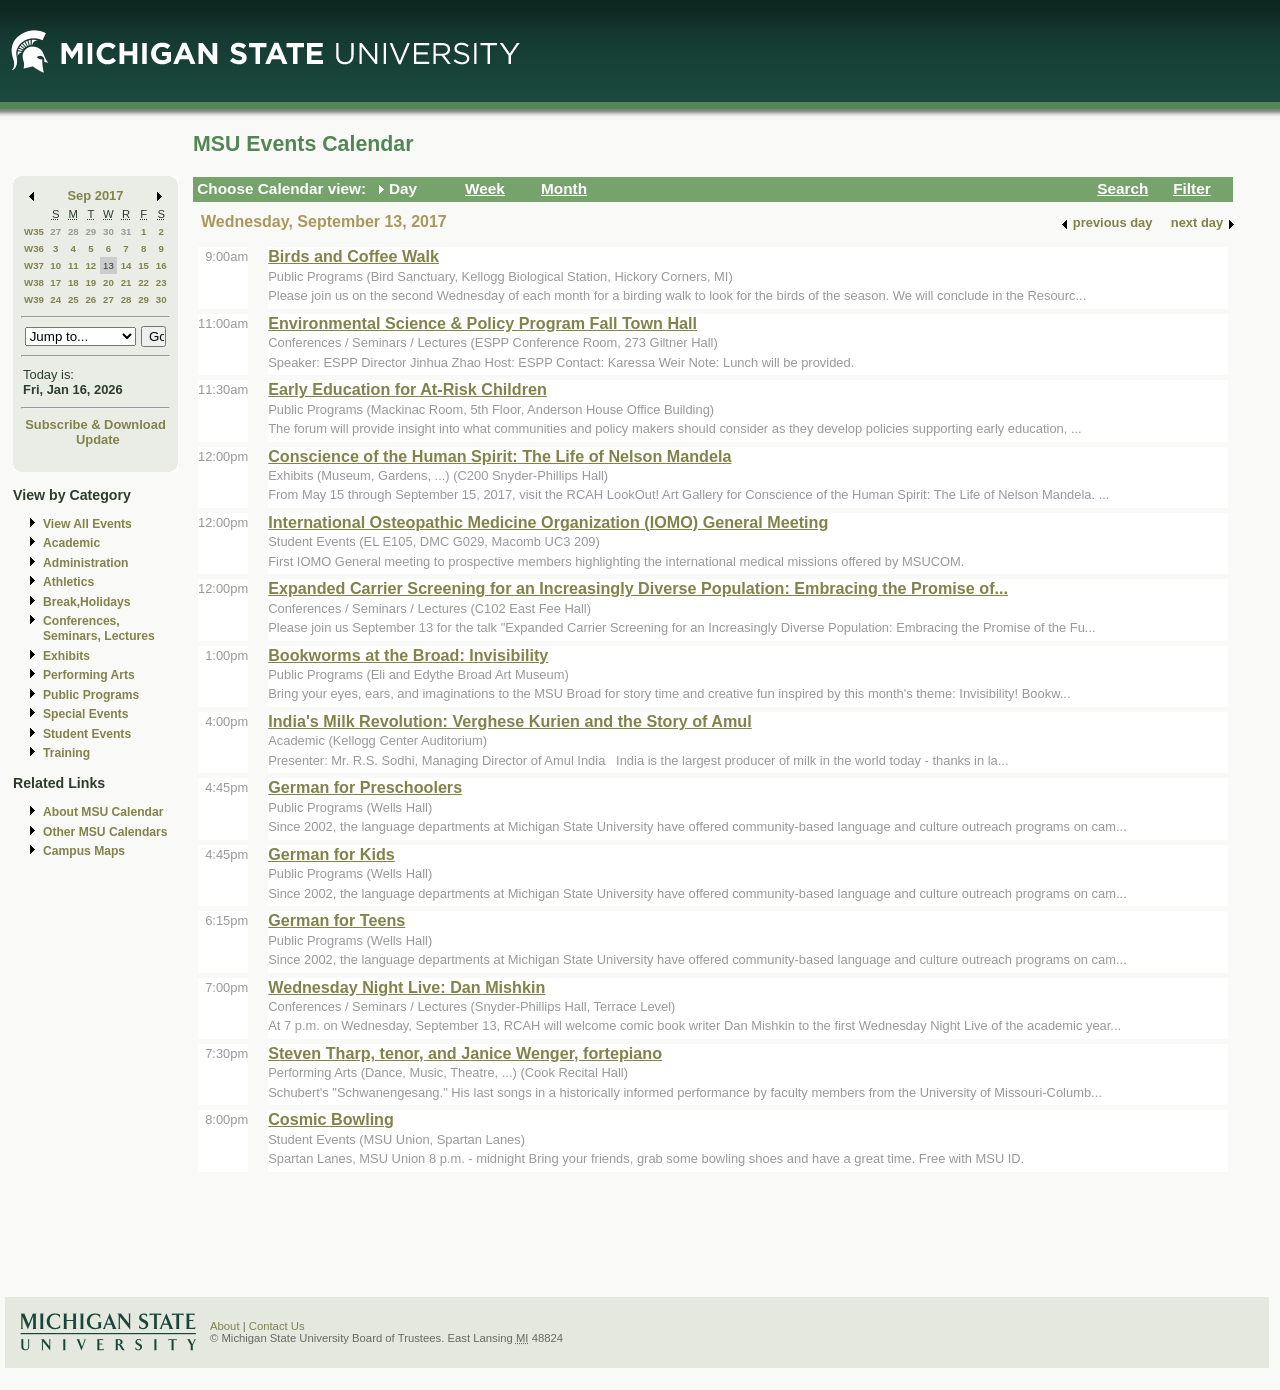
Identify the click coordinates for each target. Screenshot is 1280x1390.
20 (108, 282)
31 (126, 231)
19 (90, 282)
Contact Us (277, 1326)
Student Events (87, 734)
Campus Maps (84, 851)
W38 (34, 282)
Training (66, 753)
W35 (34, 231)
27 (55, 231)
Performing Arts (89, 675)
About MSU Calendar (103, 812)
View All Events (87, 524)
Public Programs (91, 695)
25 (73, 299)
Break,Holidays (87, 602)
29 (90, 231)
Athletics (68, 582)
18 (73, 282)
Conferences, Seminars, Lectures (99, 628)
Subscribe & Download (95, 424)
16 (161, 265)
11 (73, 265)
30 (108, 231)
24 (55, 299)
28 (73, 231)
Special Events (85, 714)
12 (90, 265)
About (225, 1326)
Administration (85, 563)
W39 (34, 299)
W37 (34, 265)
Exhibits (66, 656)
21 (126, 282)
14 (126, 265)
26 (90, 299)
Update (98, 439)
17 (55, 282)
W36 (34, 248)
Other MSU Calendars (105, 832)
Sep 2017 (96, 195)
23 (161, 282)
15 (143, 265)
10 (55, 265)
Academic (71, 543)
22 (143, 282)
